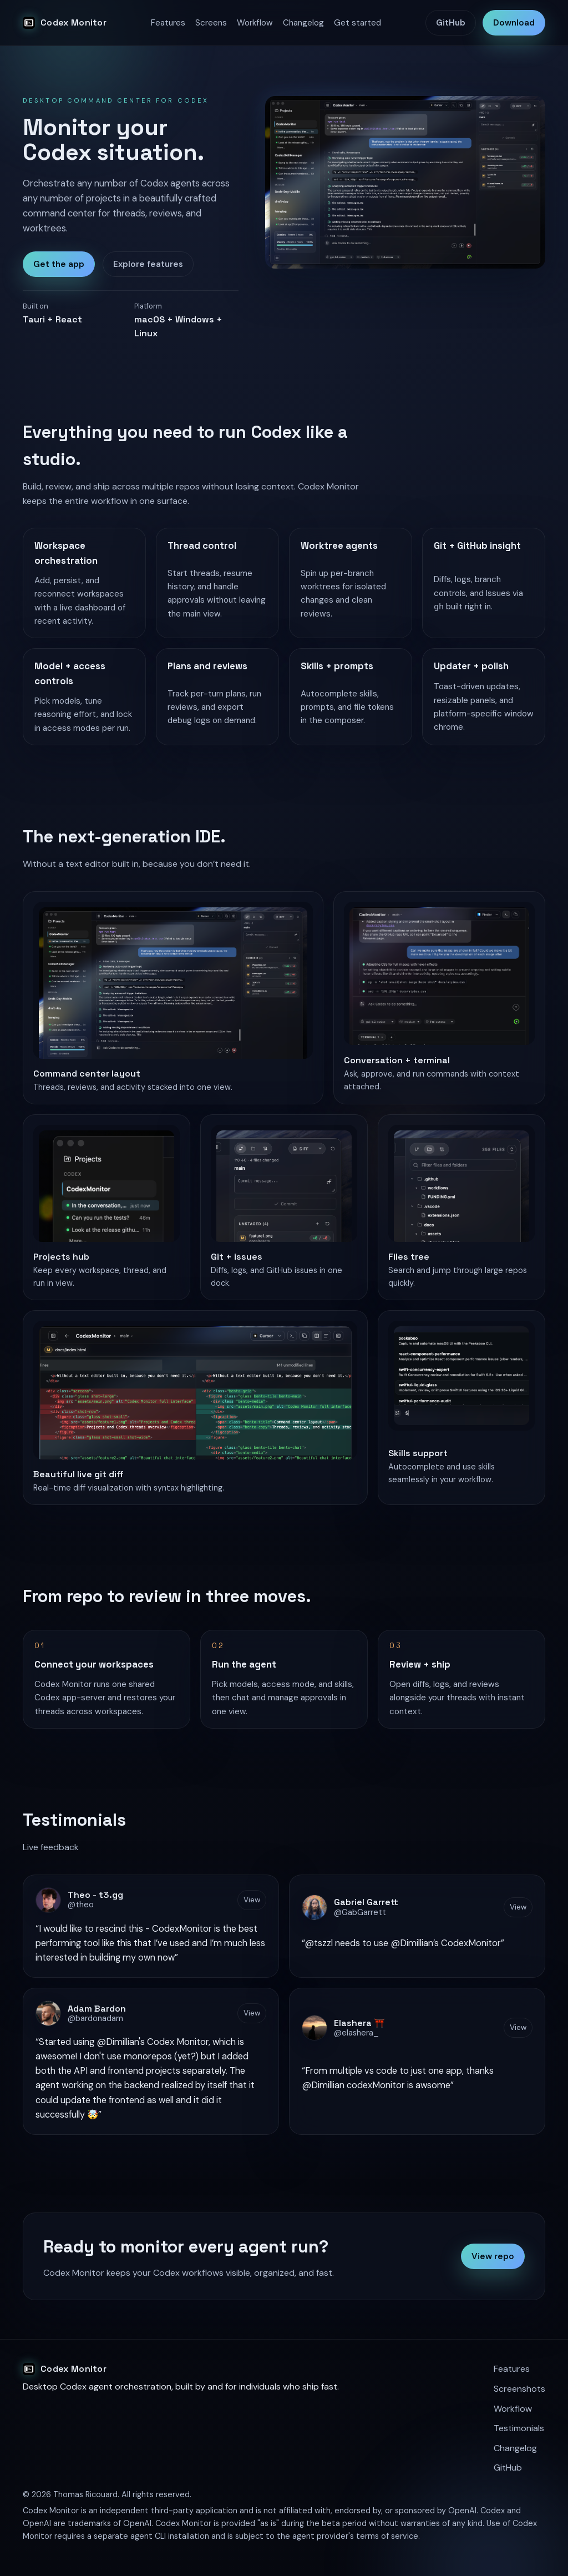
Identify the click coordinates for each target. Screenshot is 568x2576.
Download (514, 22)
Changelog (303, 22)
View (252, 1900)
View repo (492, 2256)
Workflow (255, 22)
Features (168, 22)
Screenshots (519, 2389)
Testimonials (519, 2428)
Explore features (148, 264)
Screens (211, 22)
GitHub (450, 22)
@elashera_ (356, 2033)
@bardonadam (95, 2019)
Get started (357, 22)
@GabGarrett (360, 1913)
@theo (81, 1906)
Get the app (58, 264)
